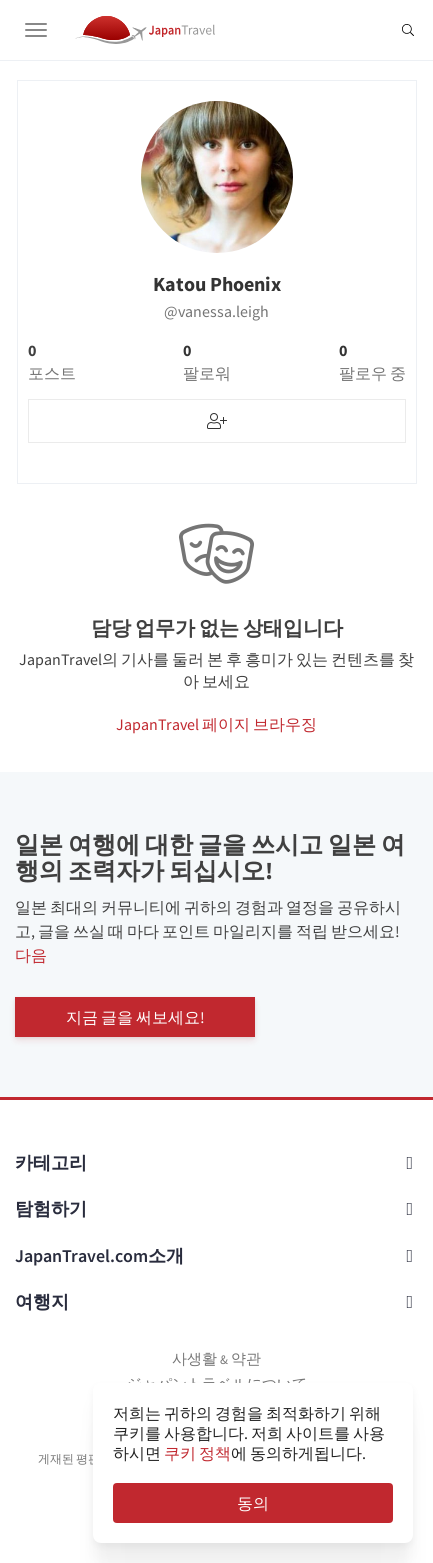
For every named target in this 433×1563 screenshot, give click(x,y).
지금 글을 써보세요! (135, 1017)
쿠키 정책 (197, 1453)
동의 (253, 1503)
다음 (31, 955)
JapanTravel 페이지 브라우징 (216, 724)
